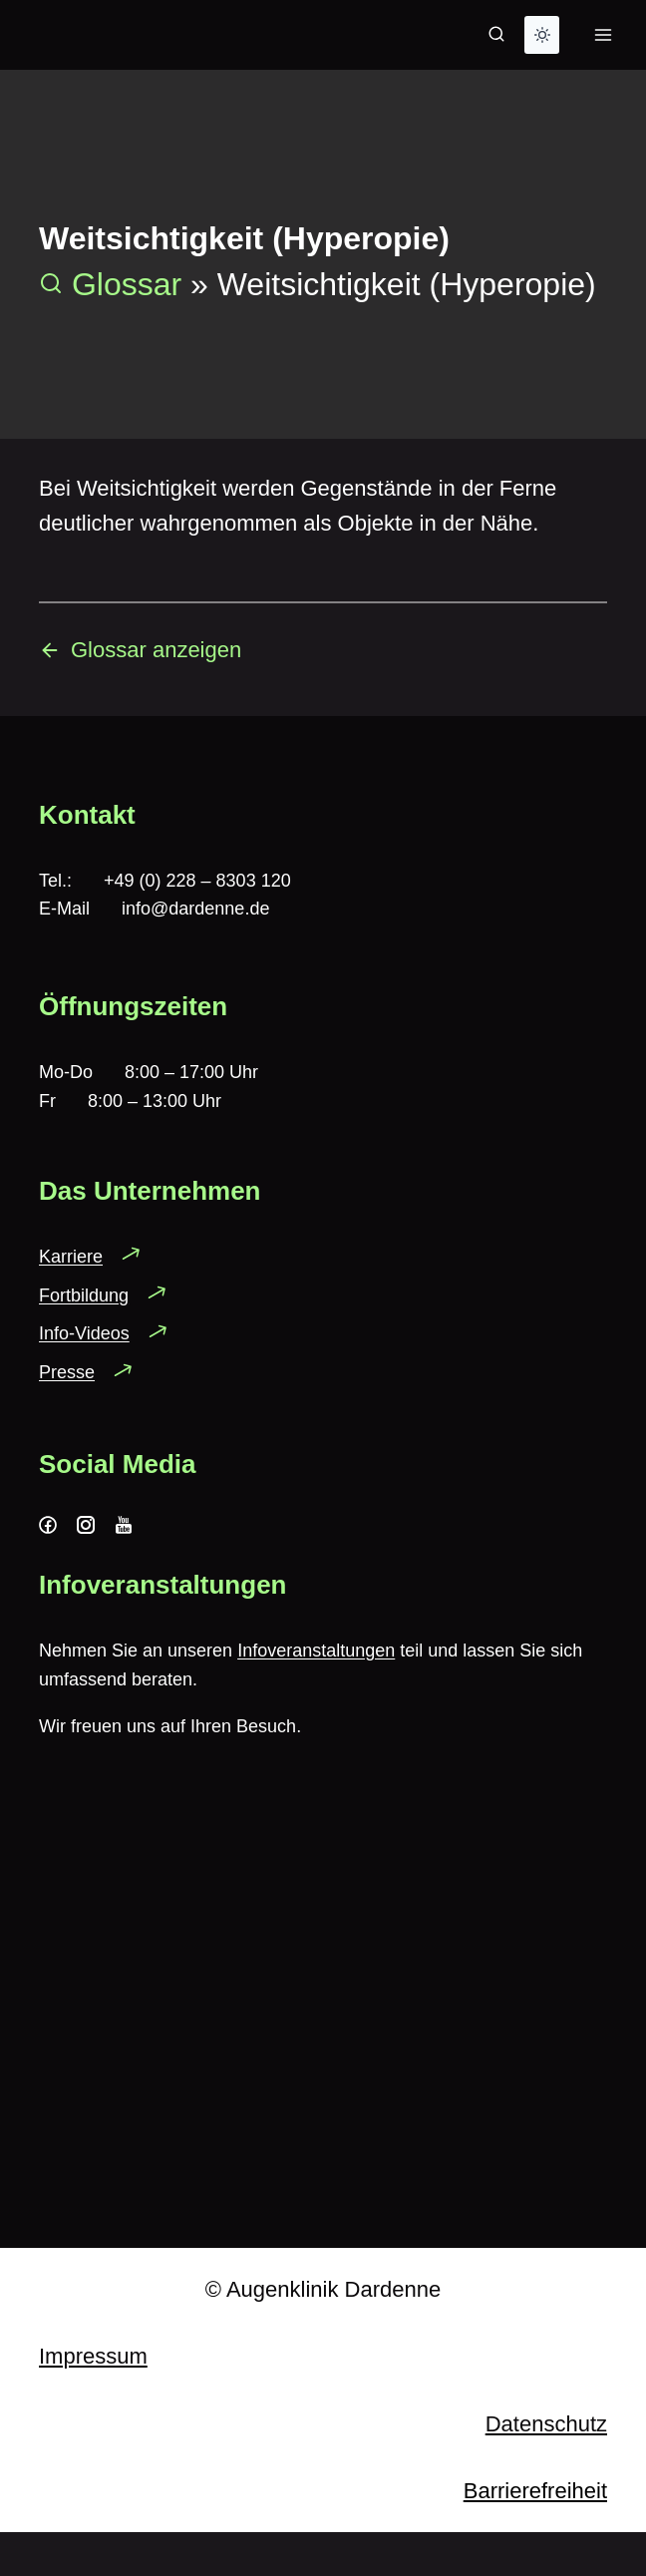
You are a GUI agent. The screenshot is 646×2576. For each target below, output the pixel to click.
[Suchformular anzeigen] (496, 35)
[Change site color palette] (541, 35)
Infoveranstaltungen (316, 1650)
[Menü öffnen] (602, 34)
